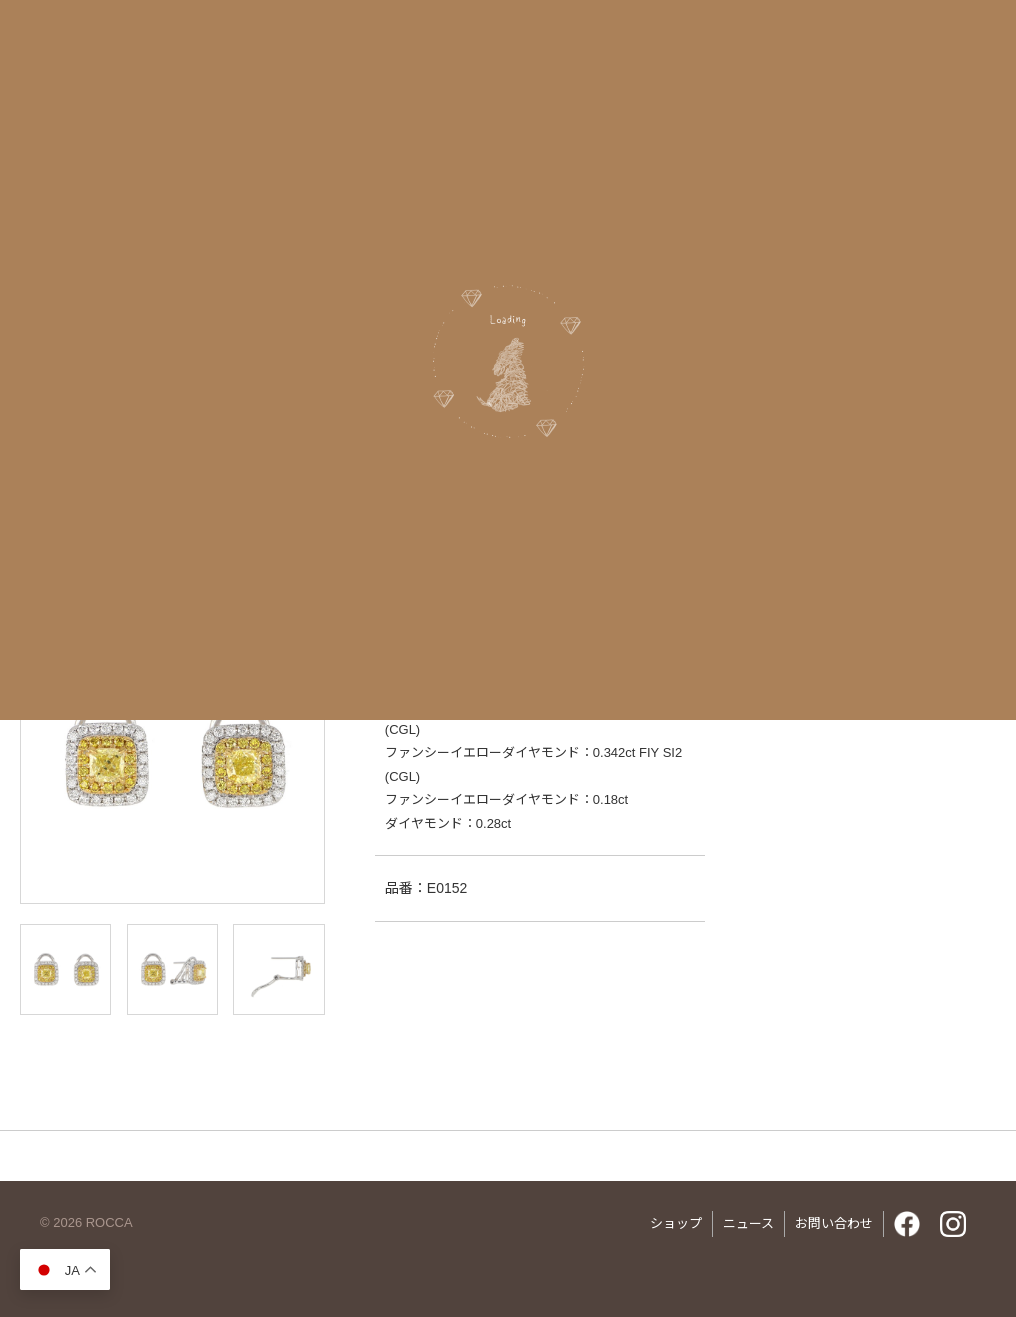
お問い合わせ (834, 1223)
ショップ (676, 1223)
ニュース (748, 1223)
